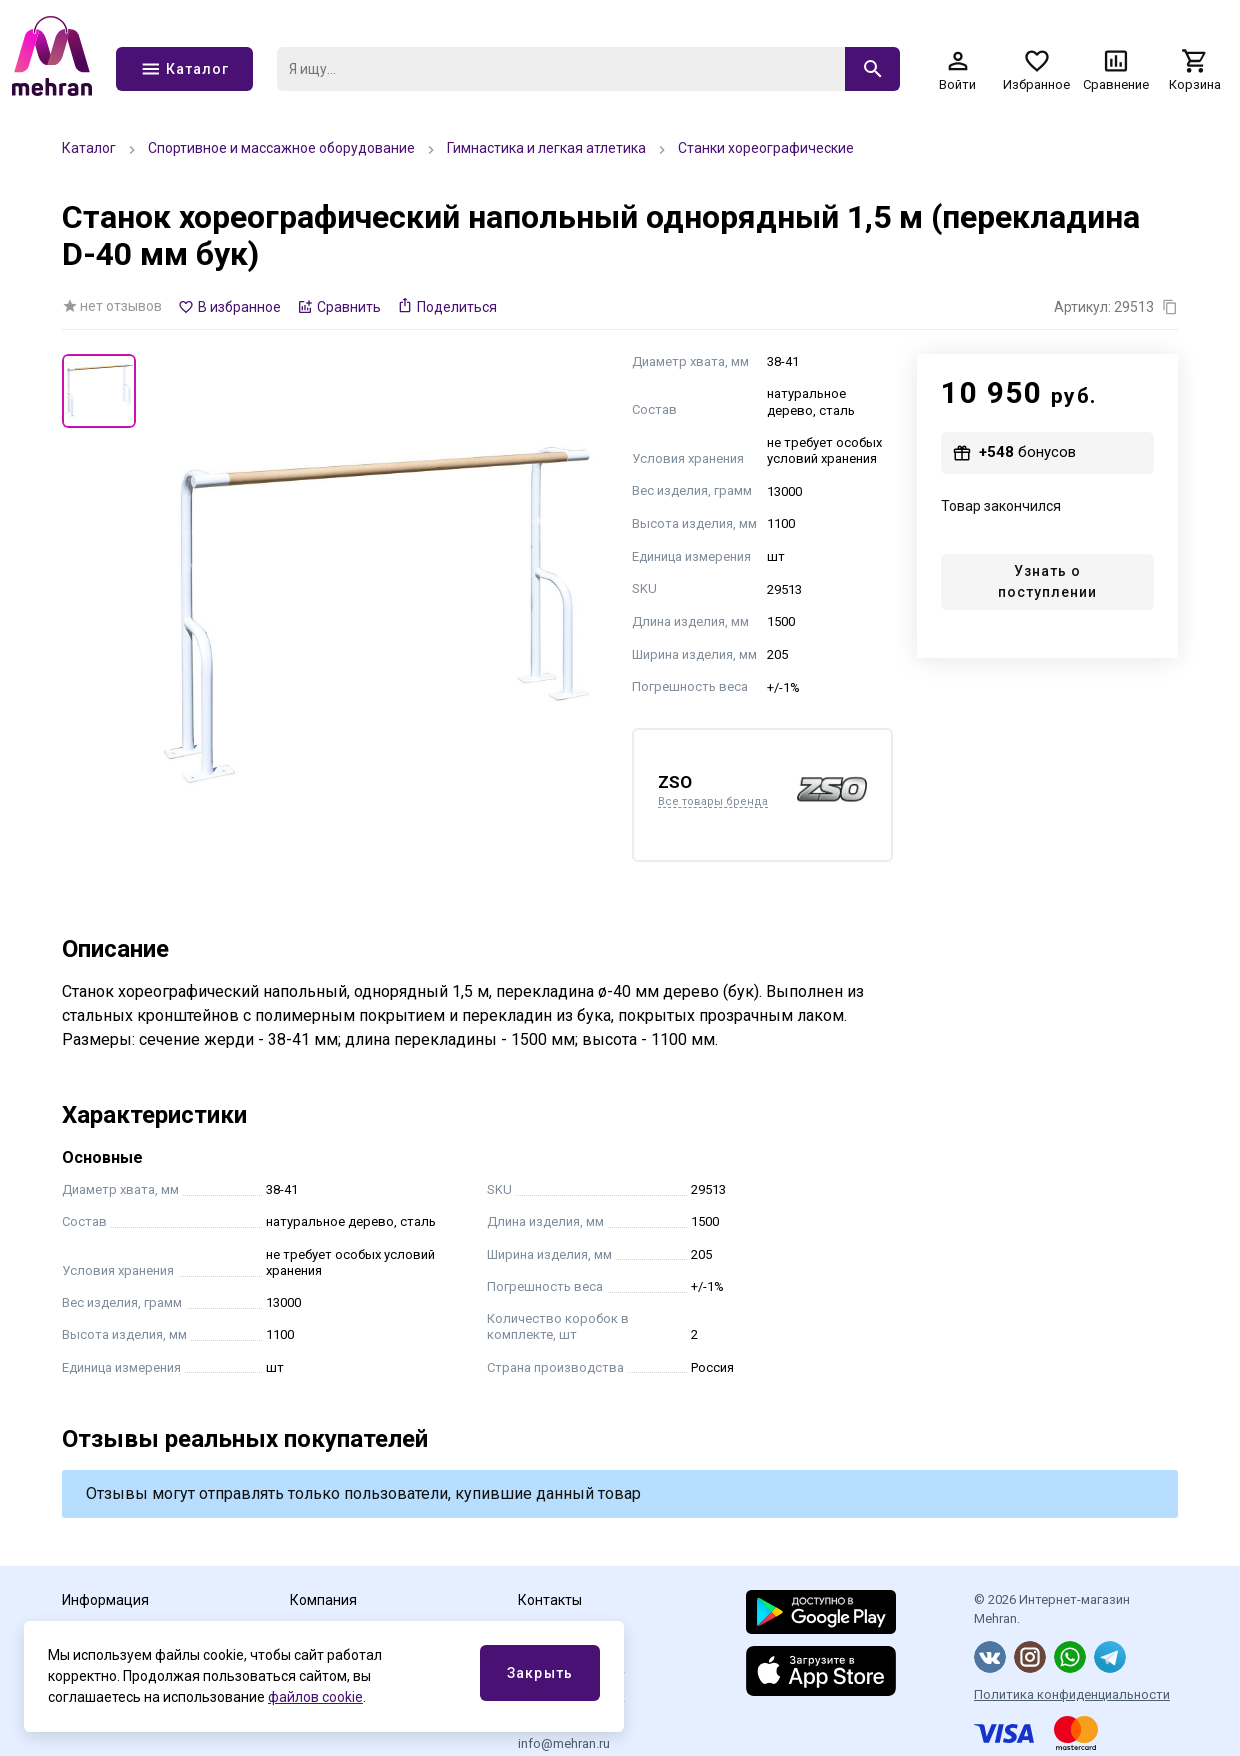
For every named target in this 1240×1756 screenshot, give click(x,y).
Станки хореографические (766, 148)
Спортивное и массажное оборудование (281, 148)
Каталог (89, 148)
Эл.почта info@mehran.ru (564, 1735)
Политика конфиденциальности (1072, 1694)
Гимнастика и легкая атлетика (546, 148)
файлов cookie (315, 1697)
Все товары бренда (713, 802)
